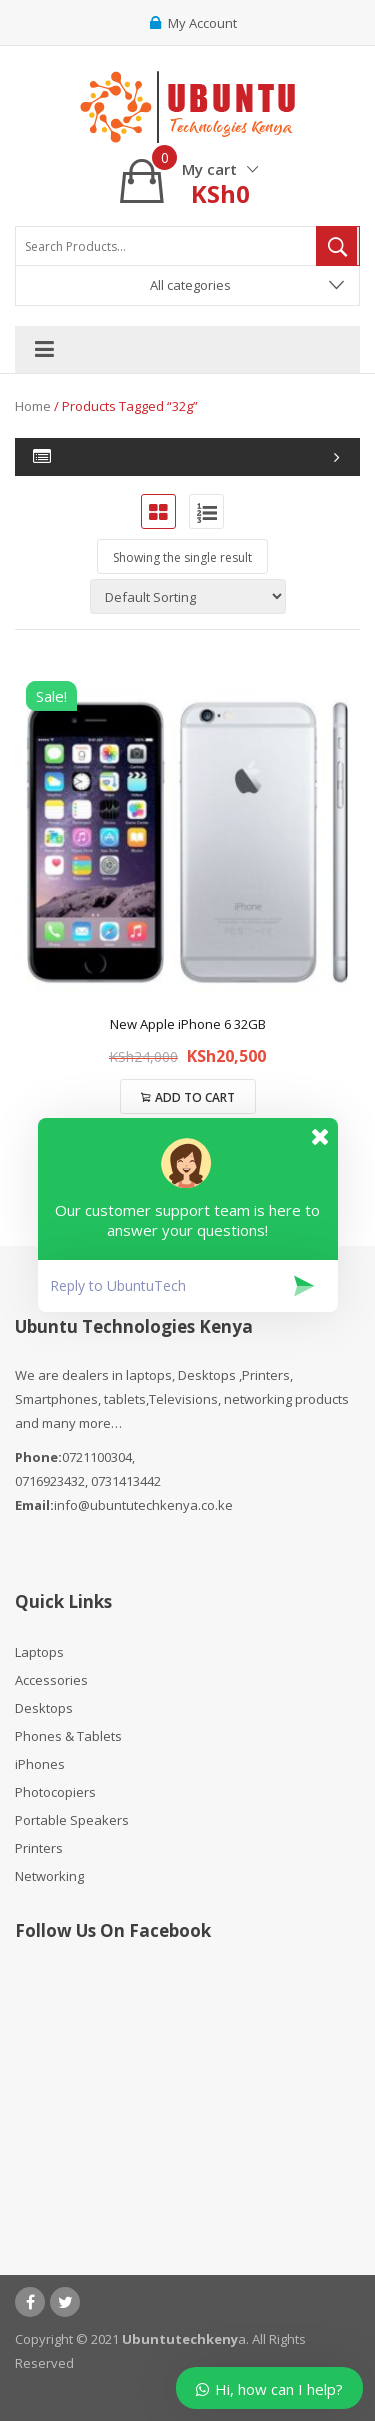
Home (33, 406)
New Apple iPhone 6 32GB (188, 1024)
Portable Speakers (72, 1820)
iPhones (40, 1764)
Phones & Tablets (68, 1736)
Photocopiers (55, 1792)
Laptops (39, 1652)
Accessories (51, 1680)
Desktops (44, 1708)
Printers (39, 1848)
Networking (49, 1876)
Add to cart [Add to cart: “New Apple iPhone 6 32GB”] (195, 1097)
